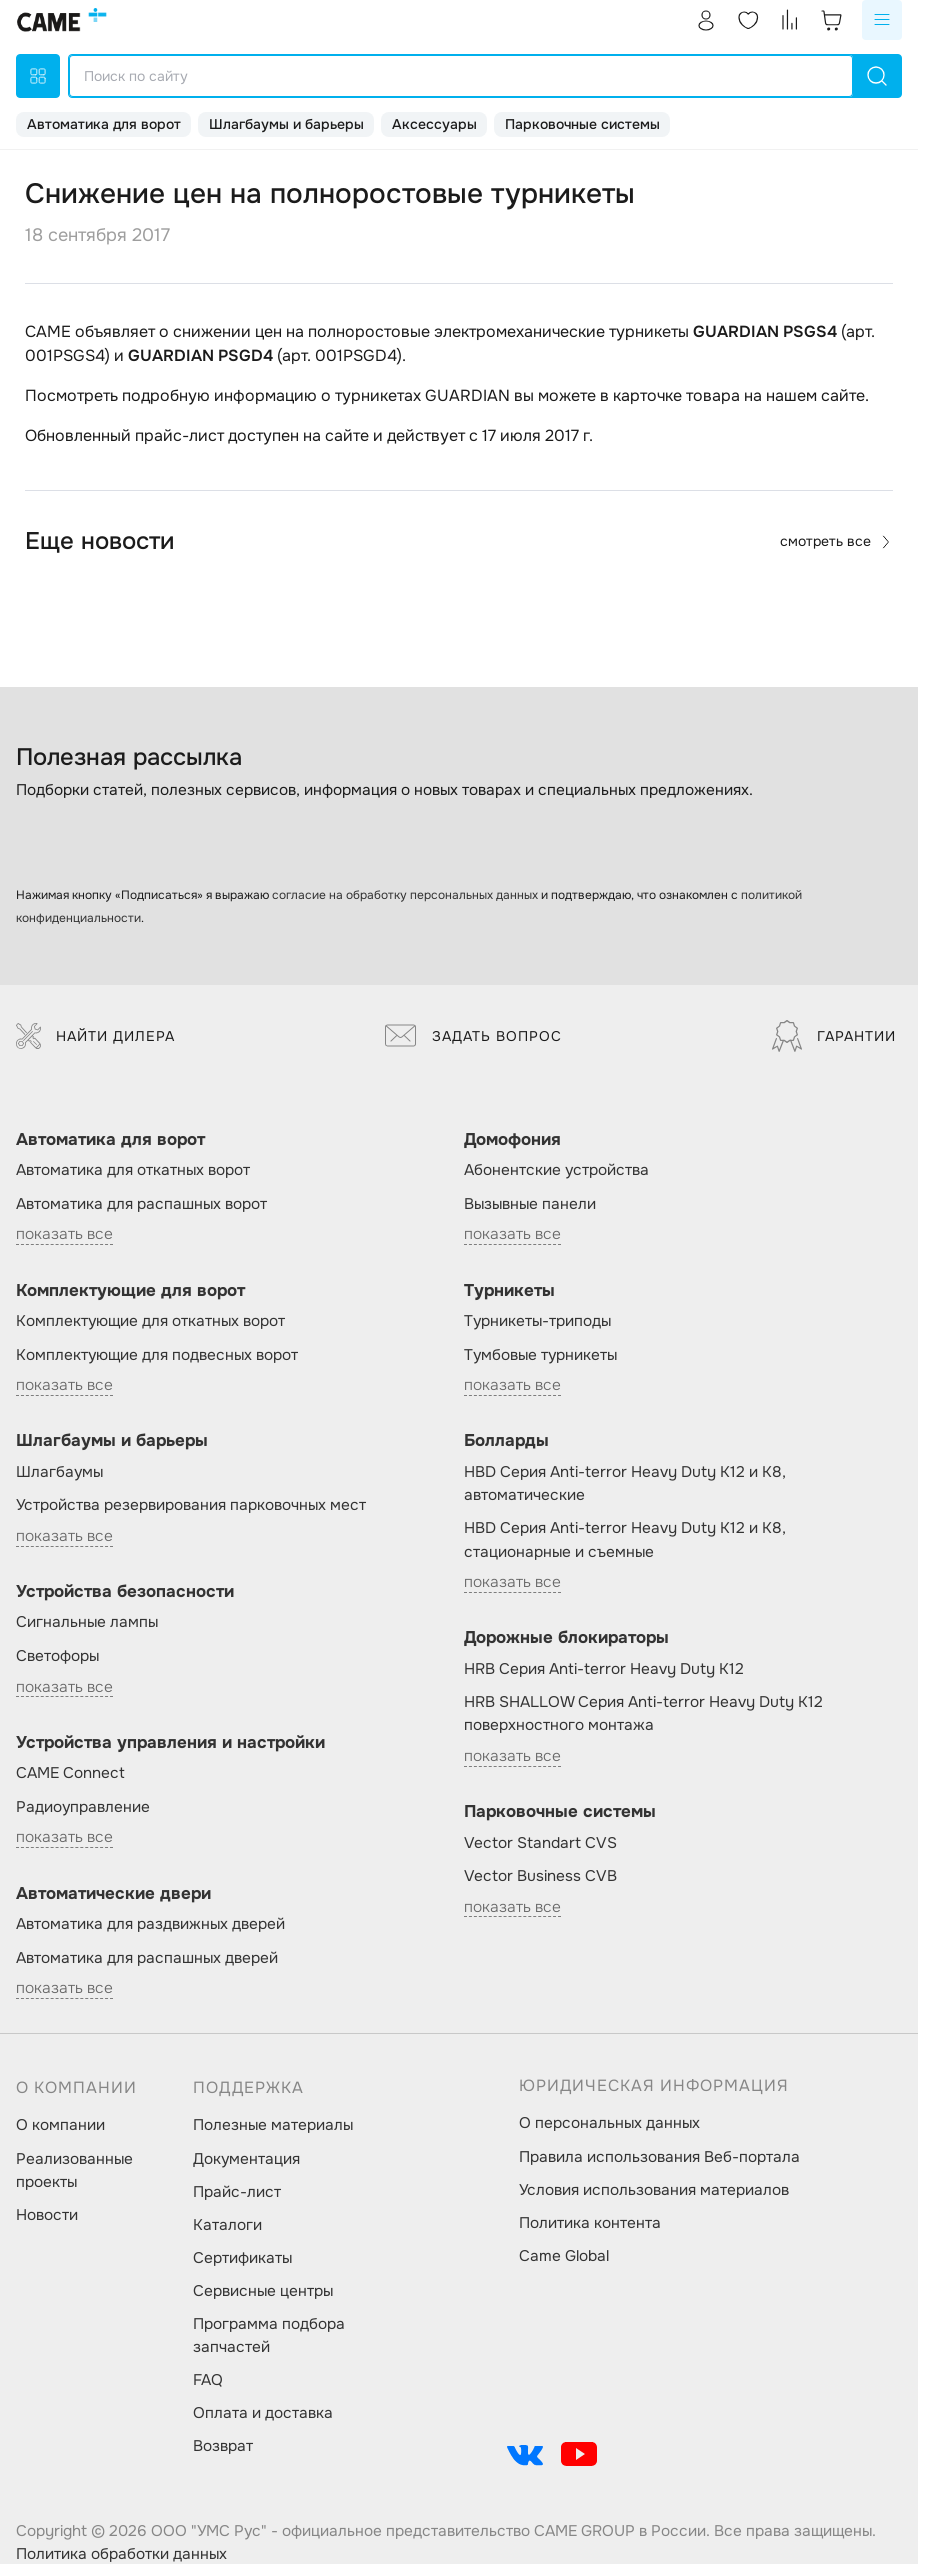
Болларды (506, 1440)
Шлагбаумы (59, 1472)
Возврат (223, 2446)
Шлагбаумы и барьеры (286, 124)
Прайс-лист (237, 2192)
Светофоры (57, 1656)
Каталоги (227, 2225)
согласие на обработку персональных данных (405, 895)
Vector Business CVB (540, 1876)
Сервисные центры (263, 2291)
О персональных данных (609, 2123)
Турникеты (509, 1290)
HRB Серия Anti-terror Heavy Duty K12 (604, 1669)
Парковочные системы (582, 124)
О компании (60, 2125)
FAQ (208, 2380)
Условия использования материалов (654, 2190)
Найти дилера (95, 1036)
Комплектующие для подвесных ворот (157, 1355)
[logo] (62, 20)
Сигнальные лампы (87, 1622)
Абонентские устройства (556, 1170)
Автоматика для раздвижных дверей (150, 1924)
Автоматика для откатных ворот (133, 1170)
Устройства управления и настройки (170, 1742)
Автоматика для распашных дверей (147, 1958)
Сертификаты (242, 2258)
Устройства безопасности (125, 1591)
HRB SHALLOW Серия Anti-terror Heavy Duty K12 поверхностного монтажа (643, 1713)
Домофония (512, 1139)
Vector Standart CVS (540, 1843)
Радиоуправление (83, 1807)
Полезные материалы (273, 2125)
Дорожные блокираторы (566, 1637)
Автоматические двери (113, 1893)
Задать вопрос (473, 1036)
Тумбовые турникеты (540, 1355)
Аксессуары (434, 124)
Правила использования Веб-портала (659, 2157)
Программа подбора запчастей (269, 2335)
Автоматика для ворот (104, 124)
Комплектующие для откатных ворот (150, 1321)
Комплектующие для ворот (130, 1290)
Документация (246, 2159)
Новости (47, 2215)
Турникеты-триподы (537, 1321)
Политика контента (590, 2223)
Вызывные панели (530, 1204)
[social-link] (525, 2454)
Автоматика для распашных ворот (141, 1204)
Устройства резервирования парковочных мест (191, 1505)
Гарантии (834, 1036)
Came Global (564, 2256)
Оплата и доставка (263, 2413)
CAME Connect (70, 1773)
